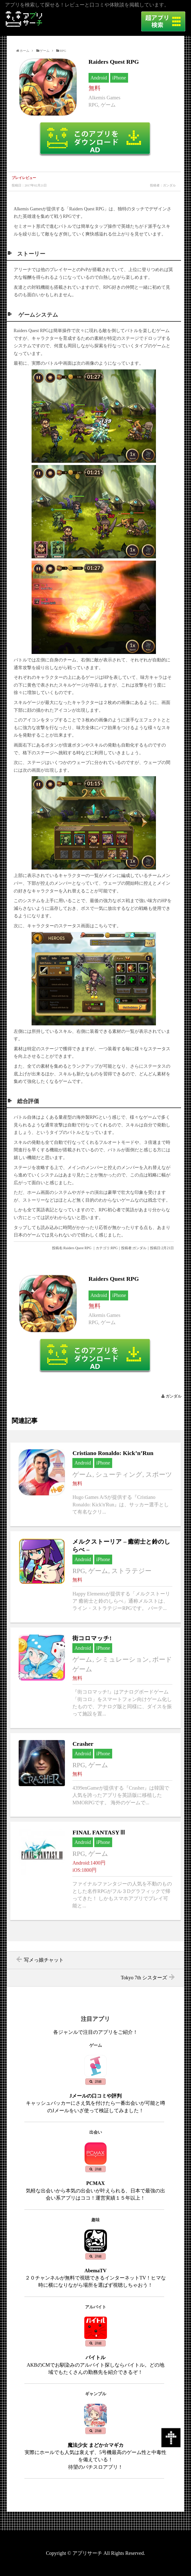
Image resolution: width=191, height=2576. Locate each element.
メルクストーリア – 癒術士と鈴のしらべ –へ (95, 1577)
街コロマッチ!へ (95, 1678)
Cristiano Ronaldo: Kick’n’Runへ (95, 1484)
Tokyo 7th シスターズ (144, 1977)
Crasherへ (95, 1775)
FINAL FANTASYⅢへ (95, 1871)
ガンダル (174, 1396)
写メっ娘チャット (44, 1960)
